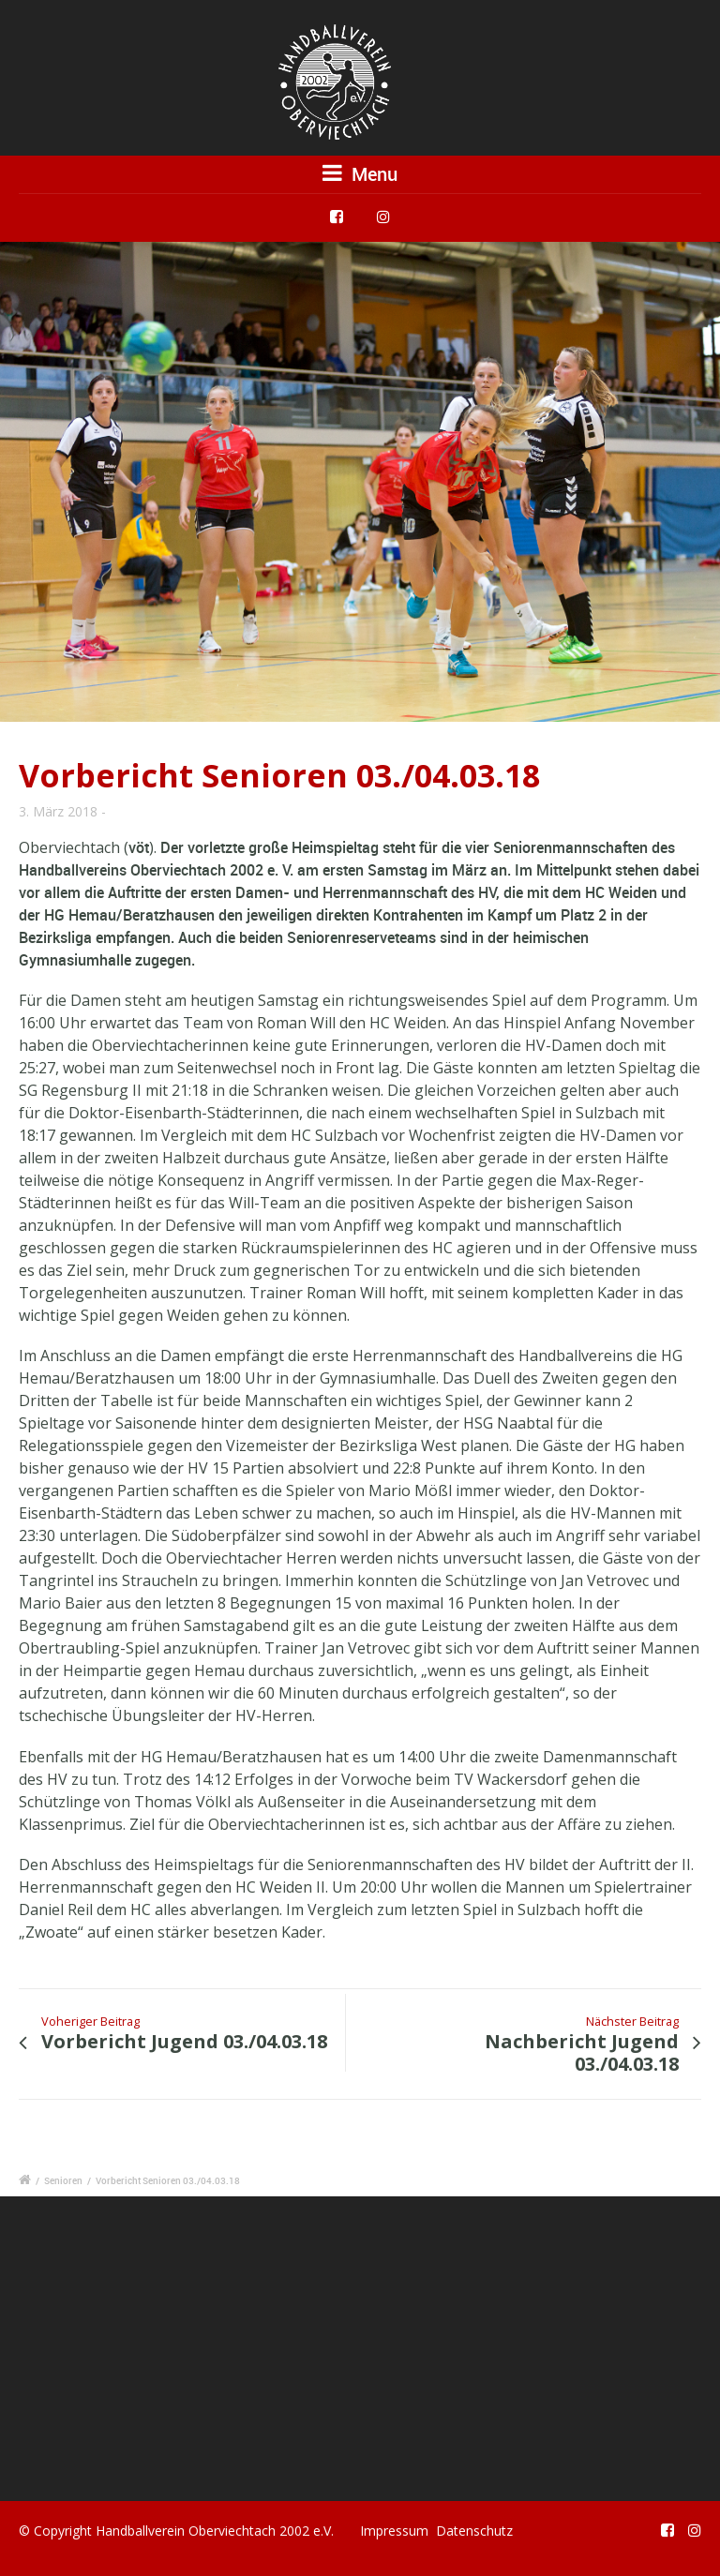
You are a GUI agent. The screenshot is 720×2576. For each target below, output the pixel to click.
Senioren (63, 2180)
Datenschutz (474, 2530)
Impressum (394, 2530)
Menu (360, 174)
